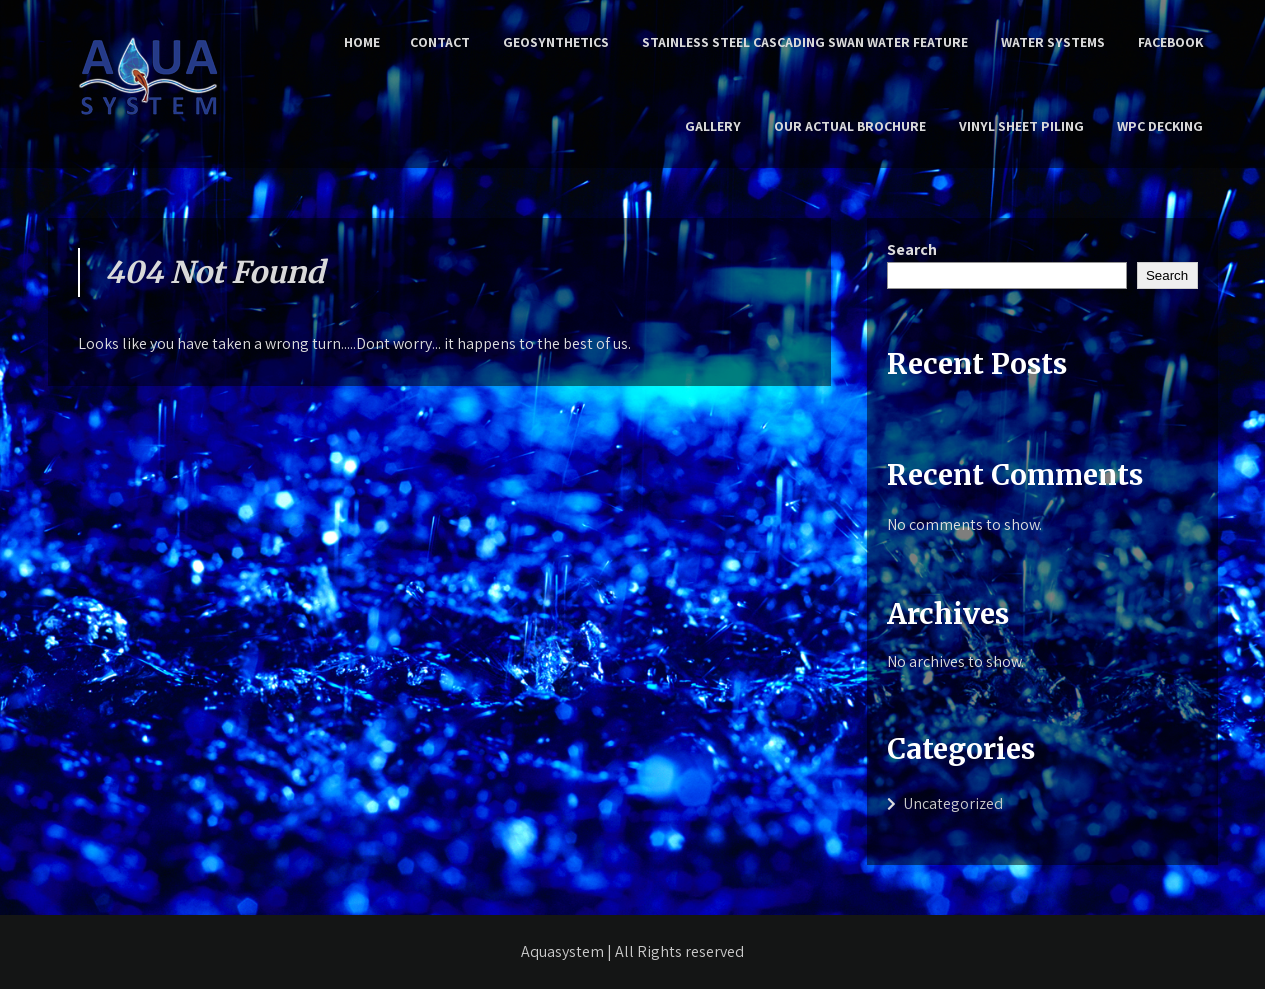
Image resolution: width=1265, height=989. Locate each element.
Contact (440, 42)
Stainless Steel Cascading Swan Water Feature (805, 42)
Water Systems (1053, 42)
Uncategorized (953, 803)
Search (912, 249)
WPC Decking (1160, 126)
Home (362, 42)
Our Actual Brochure (850, 126)
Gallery (713, 126)
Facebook (1170, 42)
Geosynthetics (556, 42)
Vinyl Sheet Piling (1021, 126)
